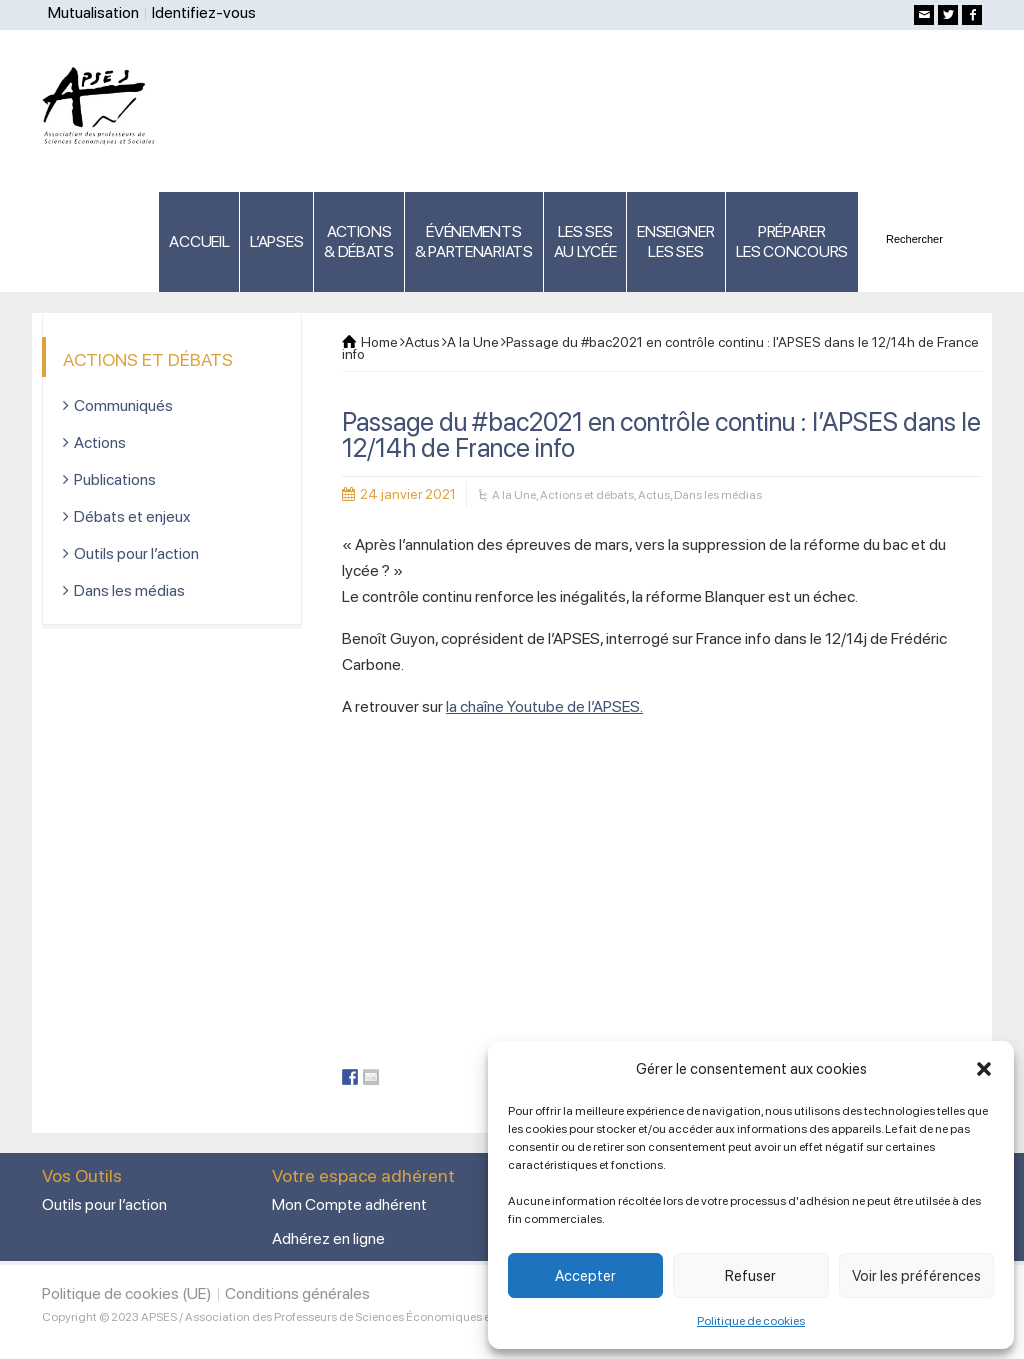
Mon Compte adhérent (349, 1204)
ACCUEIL (199, 241)
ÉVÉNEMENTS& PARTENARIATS (474, 241)
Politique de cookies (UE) (127, 1293)
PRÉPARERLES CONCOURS (792, 241)
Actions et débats (587, 495)
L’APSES (276, 241)
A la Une (514, 495)
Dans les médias (718, 495)
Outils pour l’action (136, 553)
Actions (100, 442)
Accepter (585, 1276)
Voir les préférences (916, 1276)
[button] (984, 1069)
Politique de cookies (751, 1321)
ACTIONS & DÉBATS (359, 241)
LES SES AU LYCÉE (585, 241)
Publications (115, 479)
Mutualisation (93, 12)
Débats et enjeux (132, 516)
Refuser (750, 1276)
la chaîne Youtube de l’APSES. (544, 706)
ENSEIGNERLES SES (675, 241)
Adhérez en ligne (328, 1238)
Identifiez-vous (204, 12)
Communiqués (123, 405)
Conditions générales (297, 1293)
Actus (654, 495)
